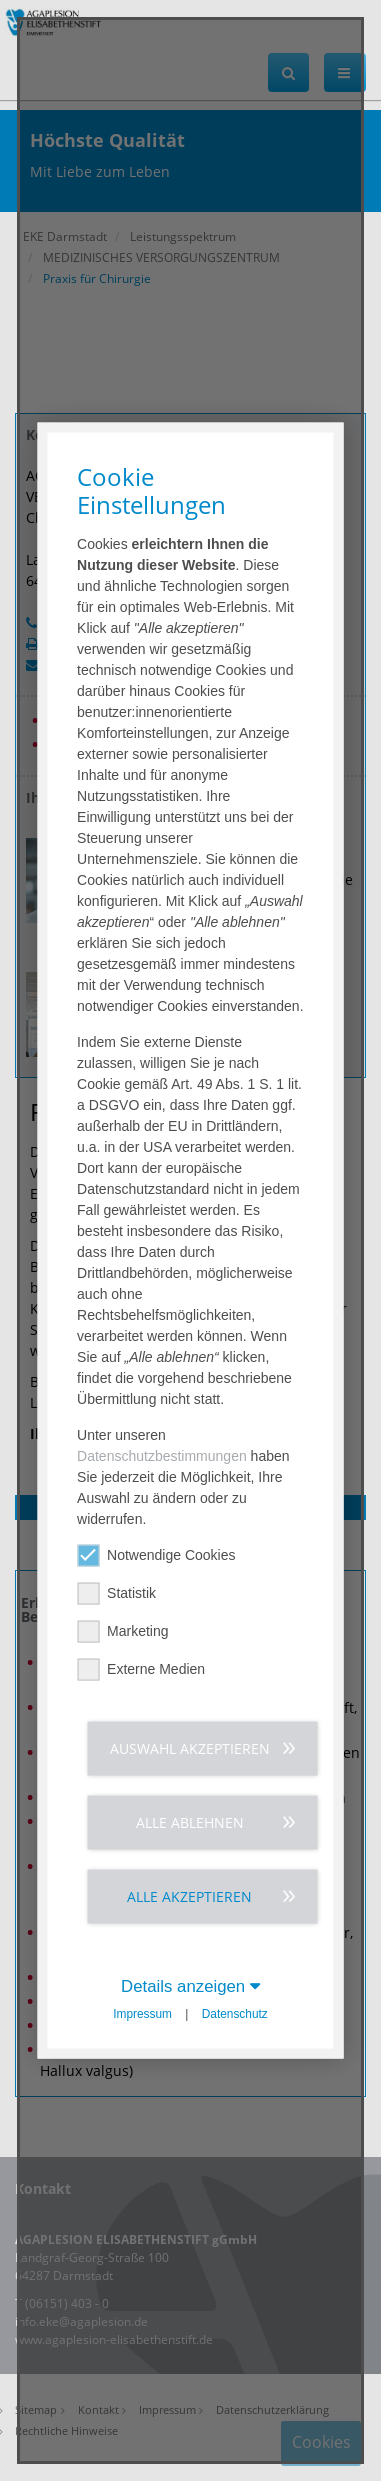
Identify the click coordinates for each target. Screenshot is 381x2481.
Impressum (142, 2013)
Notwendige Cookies (156, 1554)
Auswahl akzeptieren (190, 1747)
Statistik (116, 1592)
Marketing (122, 1630)
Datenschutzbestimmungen (162, 1455)
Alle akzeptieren (189, 1895)
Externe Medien (141, 1668)
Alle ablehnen (190, 1821)
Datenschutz (235, 2013)
